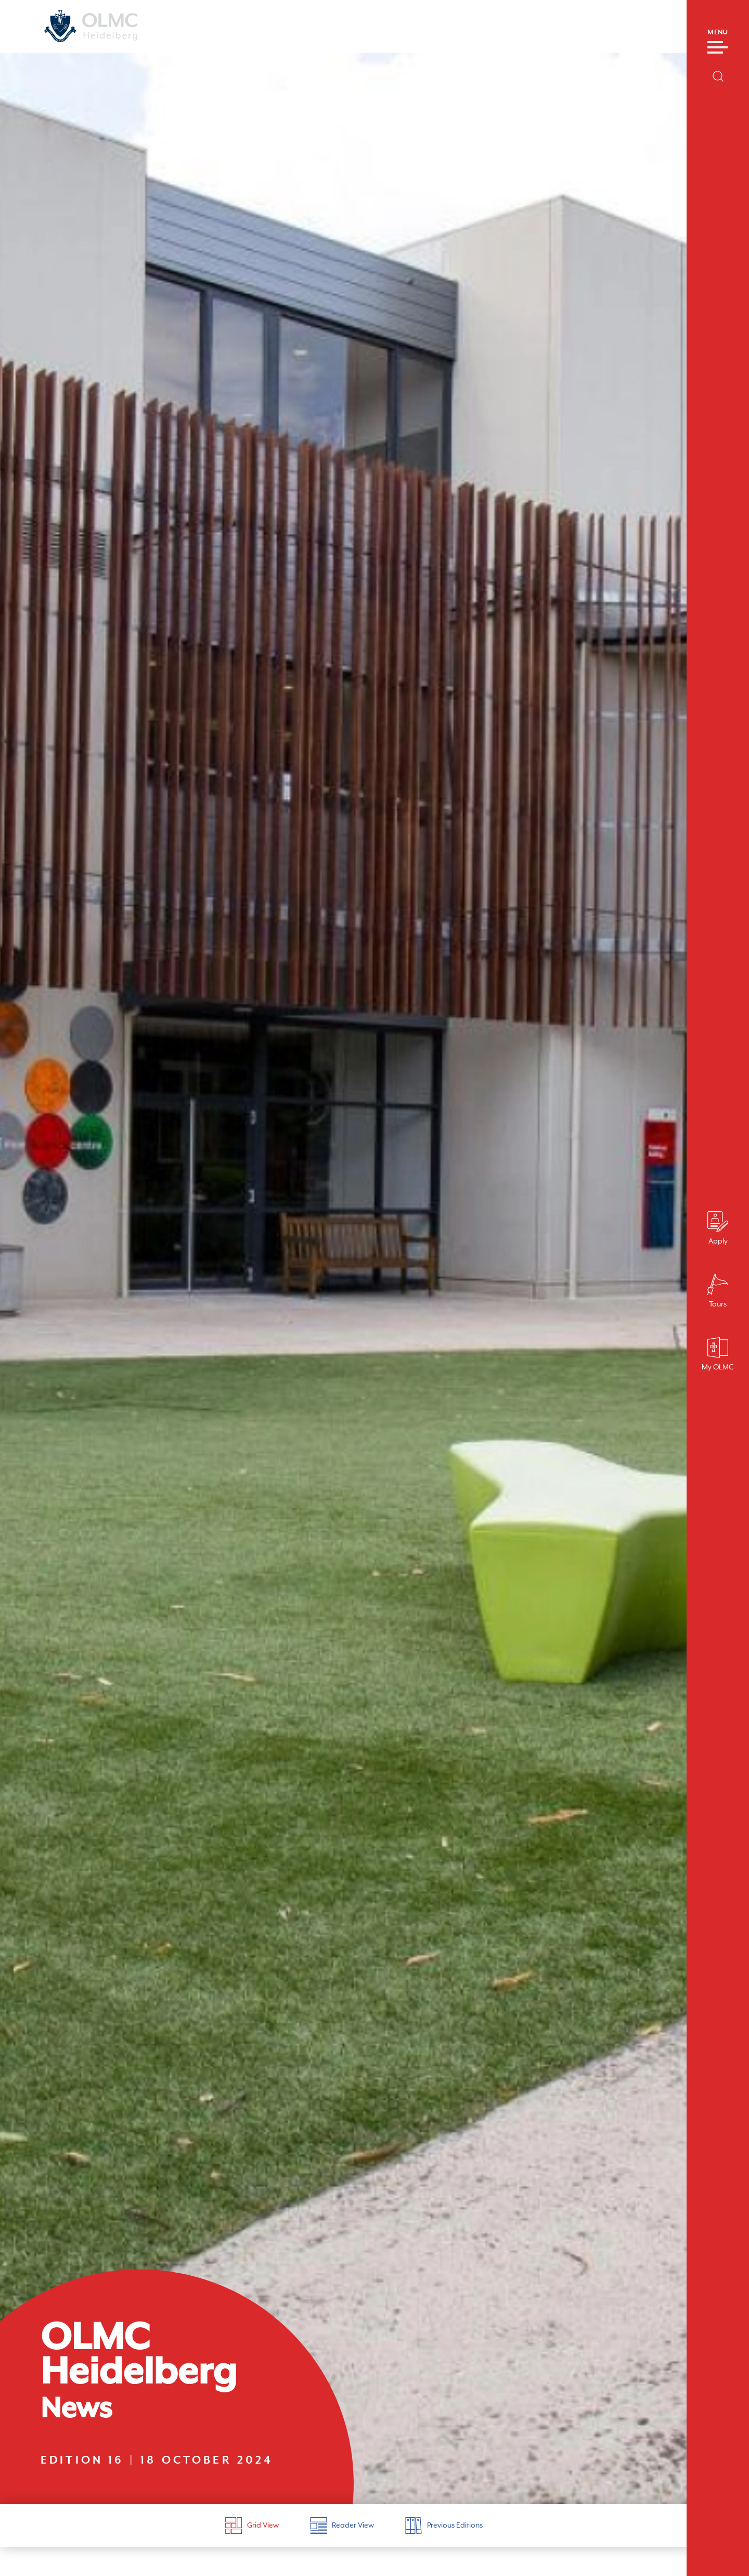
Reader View (342, 2525)
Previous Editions (444, 2525)
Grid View (252, 2525)
